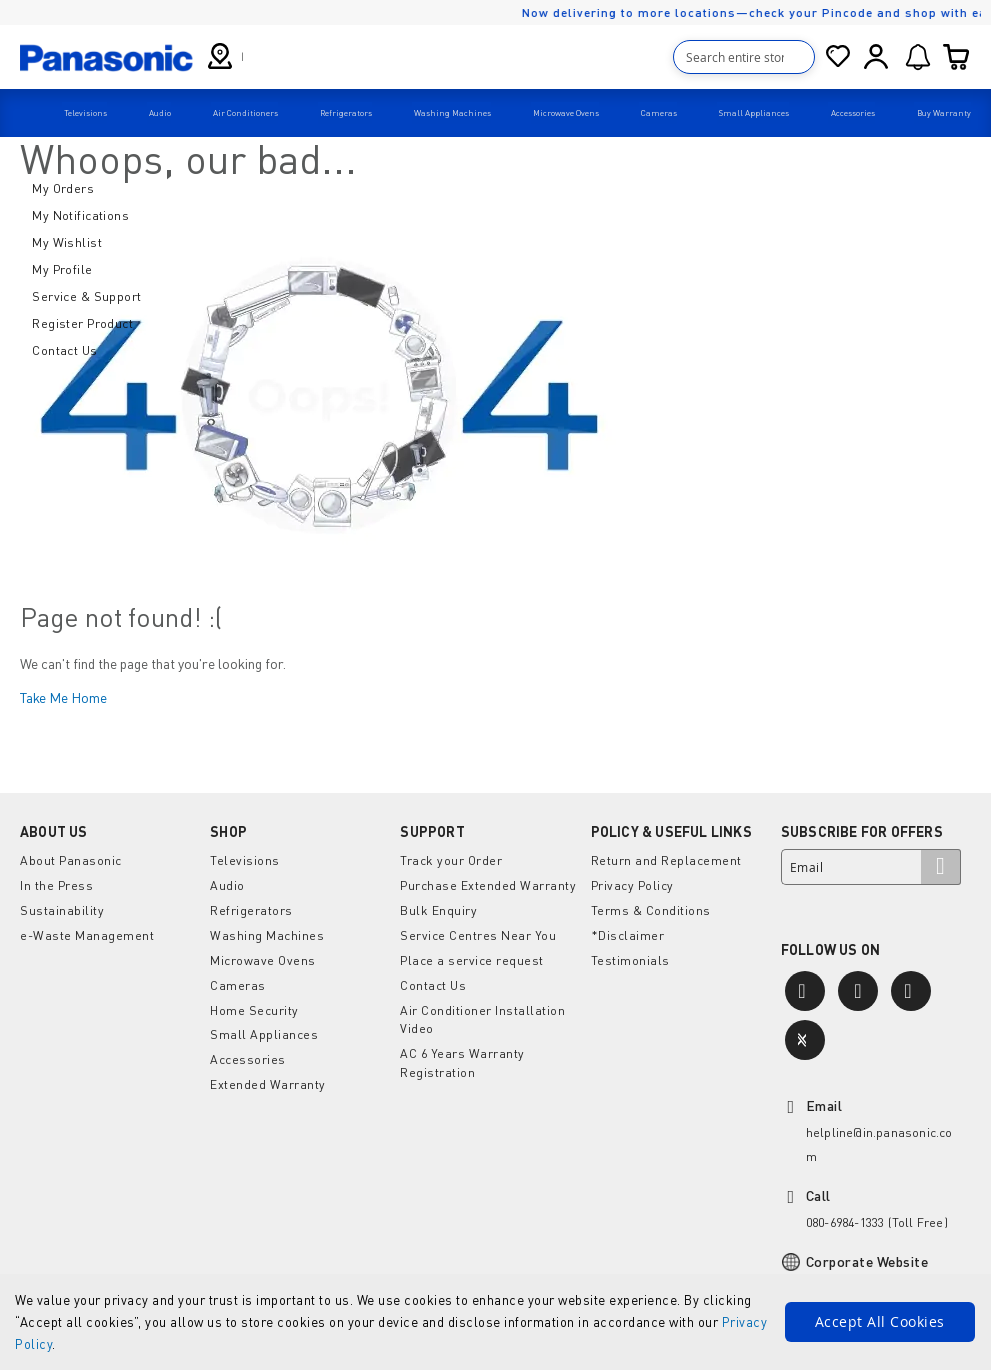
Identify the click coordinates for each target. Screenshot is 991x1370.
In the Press (56, 881)
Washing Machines (266, 929)
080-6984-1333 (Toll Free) (876, 1222)
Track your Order (450, 857)
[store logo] (106, 55)
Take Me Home (63, 693)
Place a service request (471, 953)
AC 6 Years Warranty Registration (461, 1052)
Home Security (254, 1001)
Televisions (244, 857)
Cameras (238, 977)
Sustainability (61, 905)
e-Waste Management (86, 929)
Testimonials (630, 953)
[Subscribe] (941, 864)
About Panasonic (70, 857)
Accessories (247, 1049)
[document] (495, 1322)
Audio (227, 881)
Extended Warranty (267, 1073)
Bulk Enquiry (437, 905)
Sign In (877, 57)
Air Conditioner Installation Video (482, 1010)
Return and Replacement (666, 857)
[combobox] (745, 57)
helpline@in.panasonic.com (879, 1144)
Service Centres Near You (477, 929)
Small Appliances (263, 1025)
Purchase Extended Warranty (487, 881)
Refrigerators (251, 905)
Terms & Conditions (651, 905)
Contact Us (433, 977)
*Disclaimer (627, 929)
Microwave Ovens (261, 953)
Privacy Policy (631, 881)
